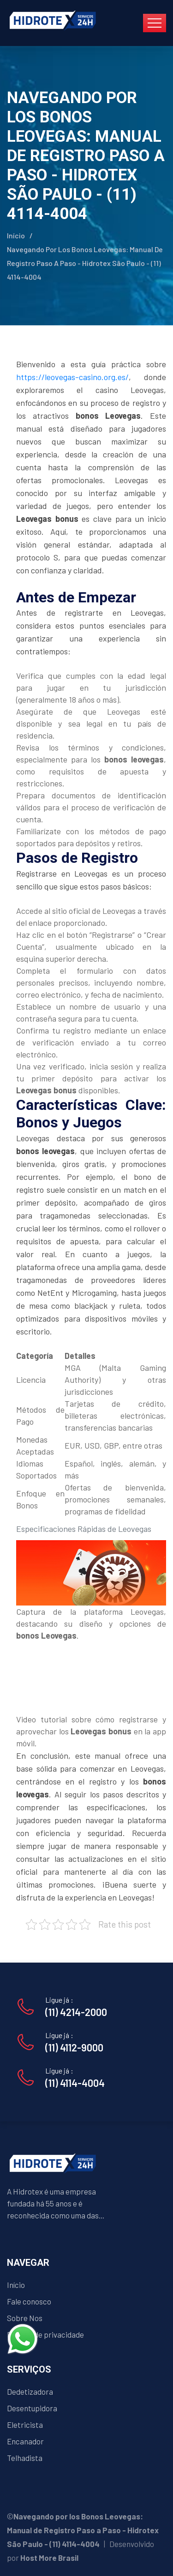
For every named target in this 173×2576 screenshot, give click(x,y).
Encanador (25, 2441)
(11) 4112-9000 (74, 2047)
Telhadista (24, 2457)
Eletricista (25, 2424)
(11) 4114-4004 (75, 2083)
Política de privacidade (45, 2334)
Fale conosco (29, 2301)
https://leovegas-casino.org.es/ (72, 377)
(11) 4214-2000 (76, 2012)
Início (16, 235)
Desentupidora (32, 2408)
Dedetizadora (30, 2391)
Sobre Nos (24, 2317)
